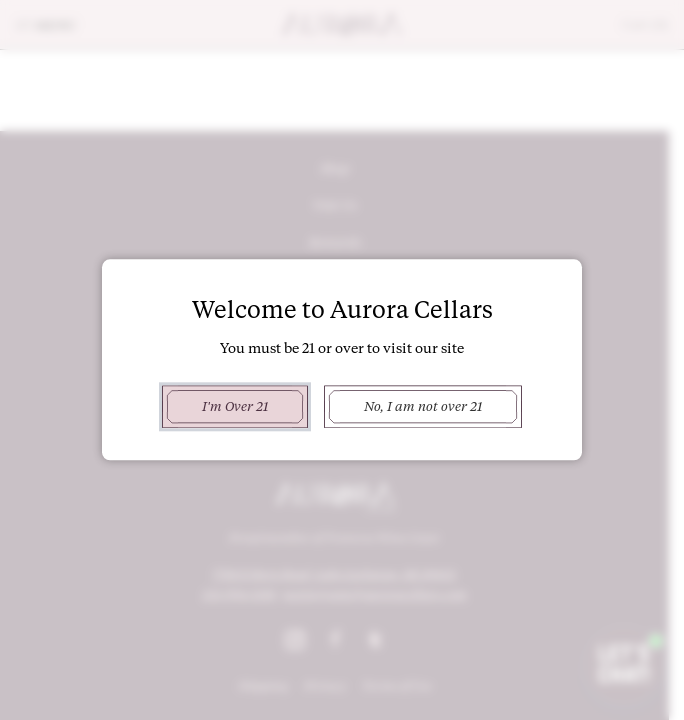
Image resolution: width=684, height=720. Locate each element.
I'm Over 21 (234, 406)
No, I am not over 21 (423, 406)
